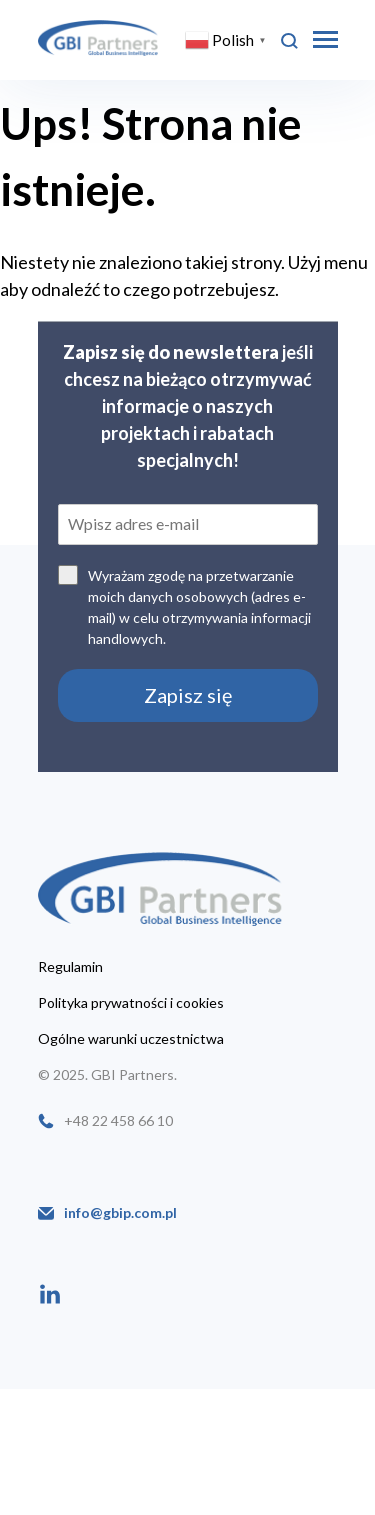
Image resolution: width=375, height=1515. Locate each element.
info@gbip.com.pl (120, 1213)
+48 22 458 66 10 (118, 1121)
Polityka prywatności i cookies (131, 1003)
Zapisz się (188, 695)
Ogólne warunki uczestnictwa (131, 1039)
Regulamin (70, 967)
